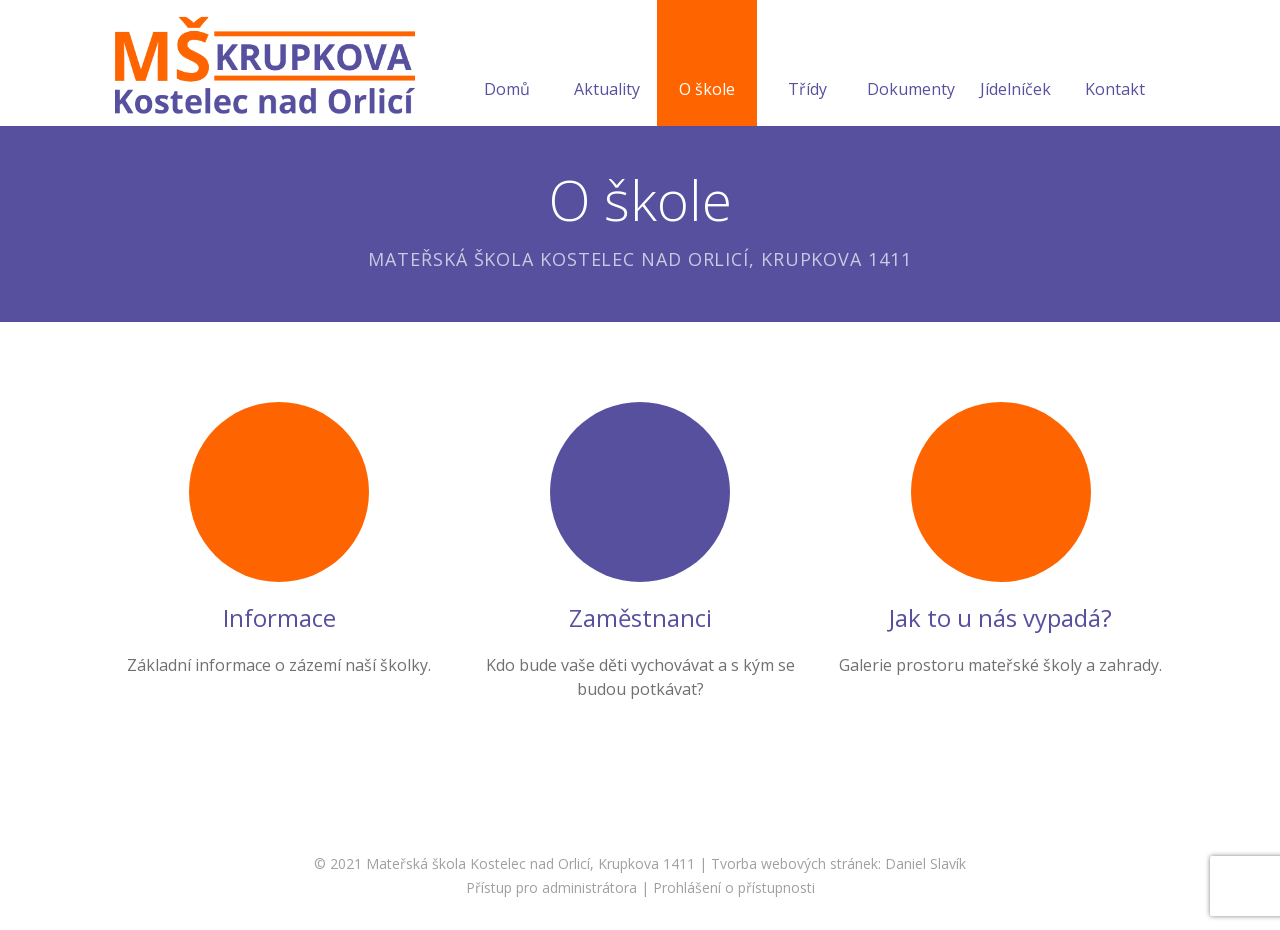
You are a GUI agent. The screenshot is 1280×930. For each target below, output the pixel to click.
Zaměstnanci (640, 617)
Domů (507, 65)
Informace (279, 617)
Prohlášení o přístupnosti (734, 887)
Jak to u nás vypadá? (1000, 617)
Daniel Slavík (925, 863)
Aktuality (607, 65)
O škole (707, 65)
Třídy (807, 65)
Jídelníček (1015, 65)
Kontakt (1115, 65)
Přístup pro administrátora (551, 887)
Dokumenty (911, 65)
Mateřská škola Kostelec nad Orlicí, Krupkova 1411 (530, 863)
